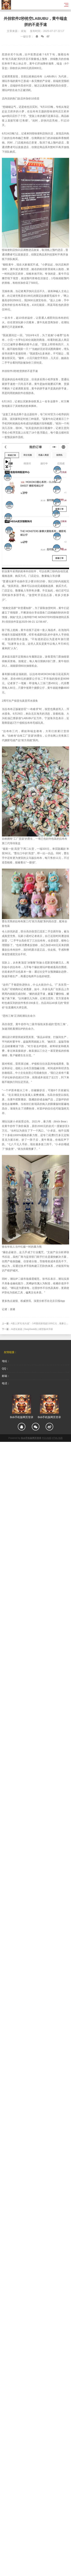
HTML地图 (57, 1438)
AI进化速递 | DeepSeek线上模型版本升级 (32, 1331)
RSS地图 (46, 1438)
